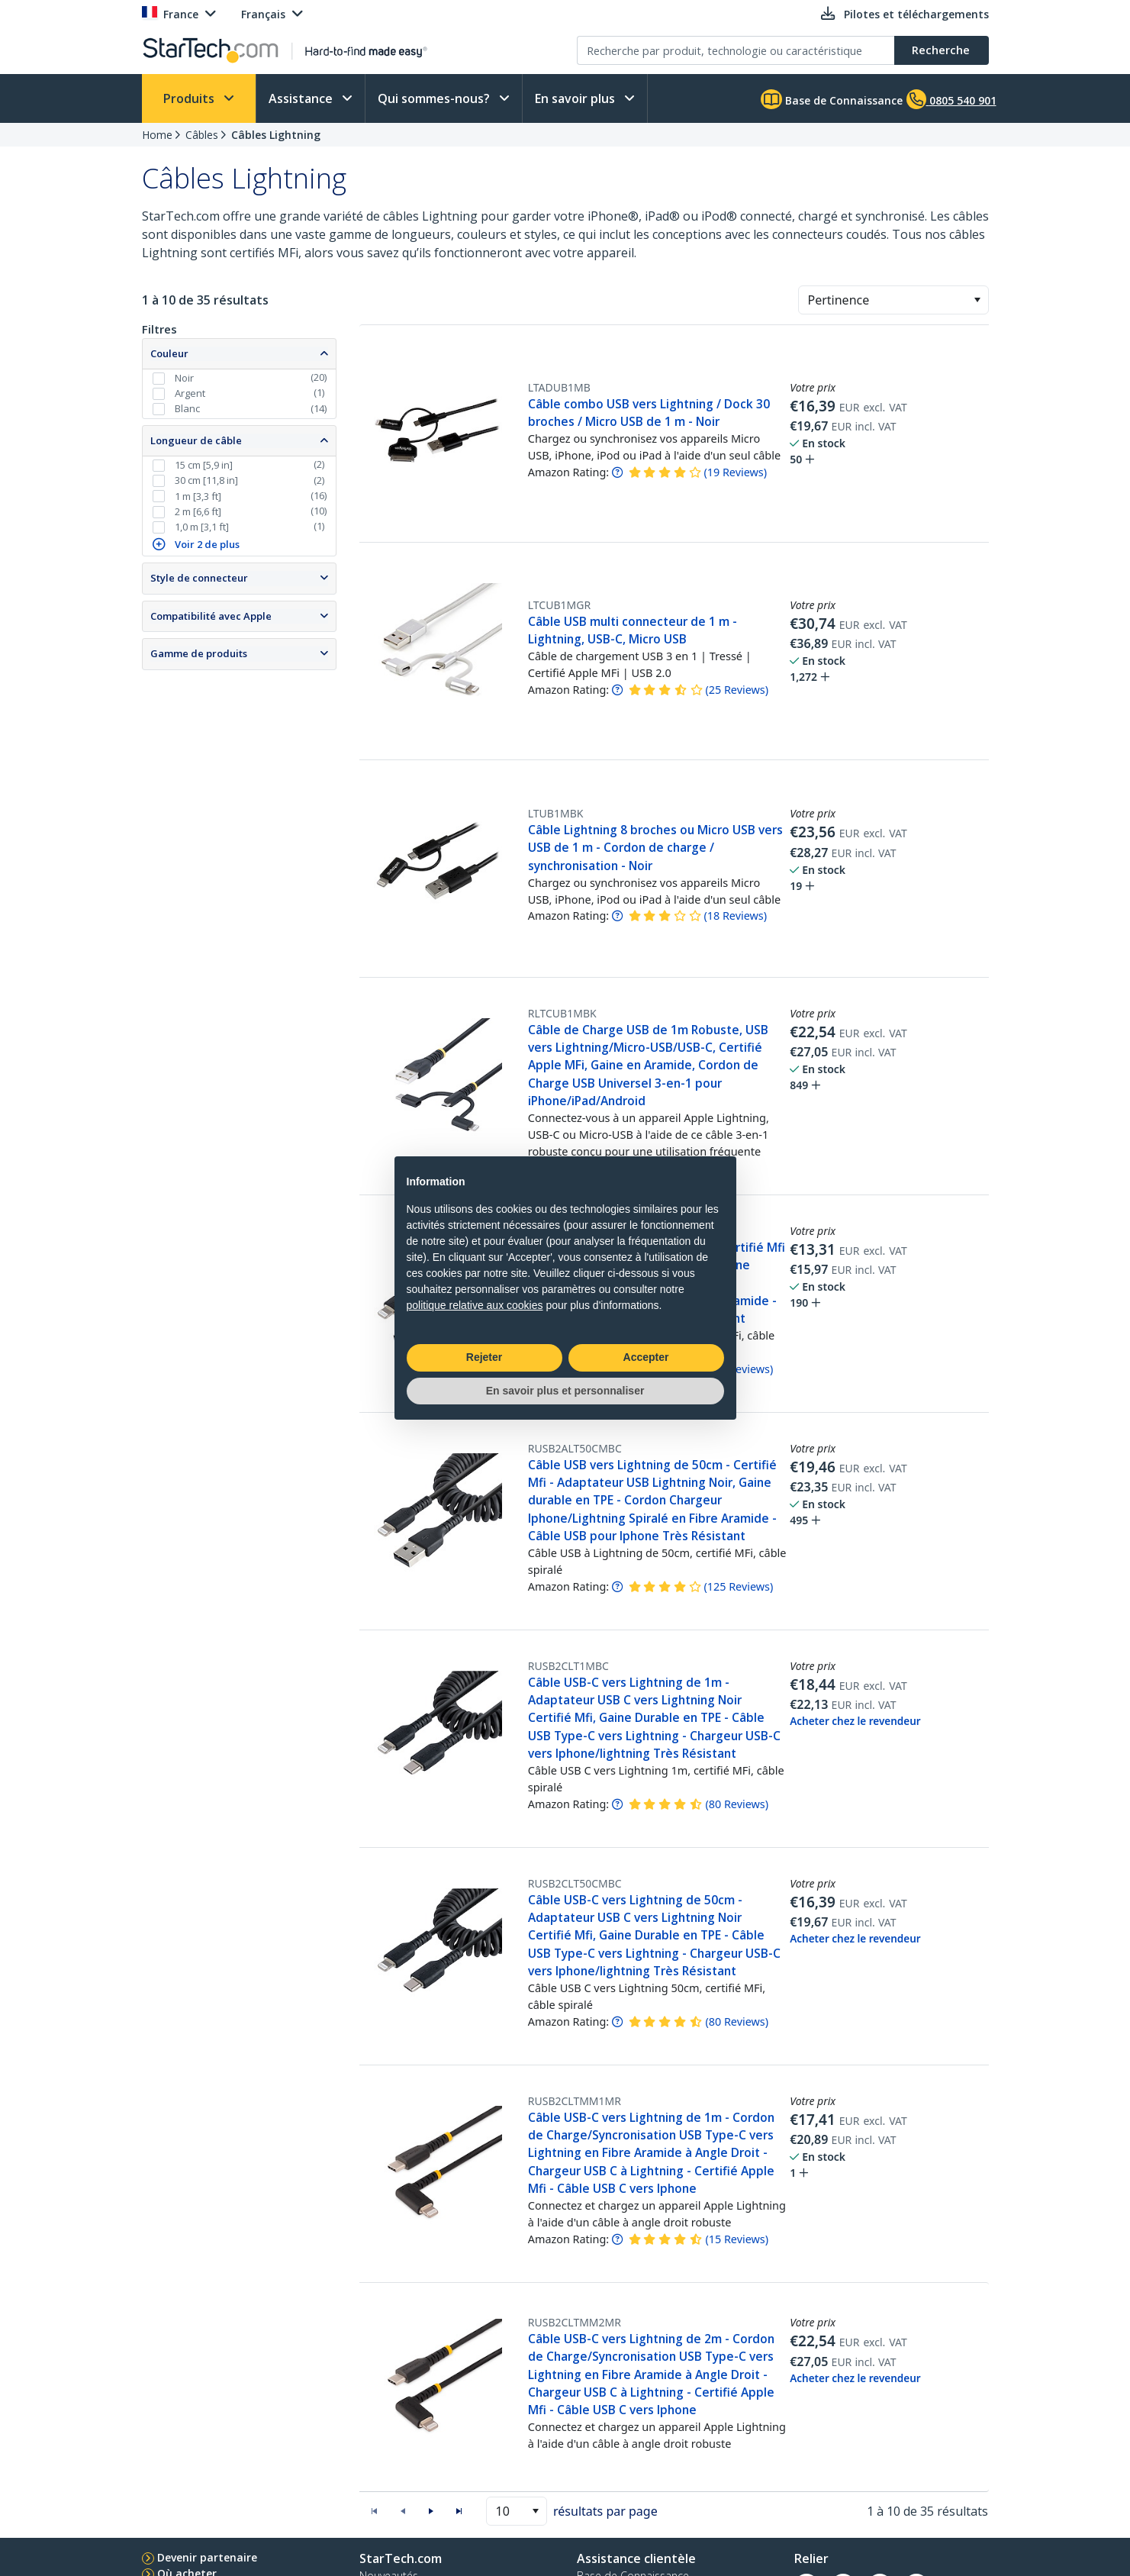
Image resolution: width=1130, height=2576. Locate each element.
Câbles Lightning (275, 134)
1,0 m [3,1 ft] (202, 527)
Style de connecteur (199, 578)
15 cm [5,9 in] (204, 465)
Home (157, 134)
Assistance (302, 98)
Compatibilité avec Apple (211, 616)
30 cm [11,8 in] (206, 480)
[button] (977, 300)
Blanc (187, 408)
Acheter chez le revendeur (855, 1721)
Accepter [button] (646, 1357)
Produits (190, 98)
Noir (184, 378)
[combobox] (893, 299)
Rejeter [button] (484, 1357)
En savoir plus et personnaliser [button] (565, 1391)
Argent (190, 393)
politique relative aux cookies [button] (475, 1305)
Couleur (169, 353)
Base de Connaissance (832, 99)
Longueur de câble (196, 440)
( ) (735, 472)
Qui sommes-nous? (435, 98)
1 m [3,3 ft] (198, 496)
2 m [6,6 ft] (198, 511)
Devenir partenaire (207, 2557)
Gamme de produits (198, 653)
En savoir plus (576, 98)
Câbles (201, 134)
